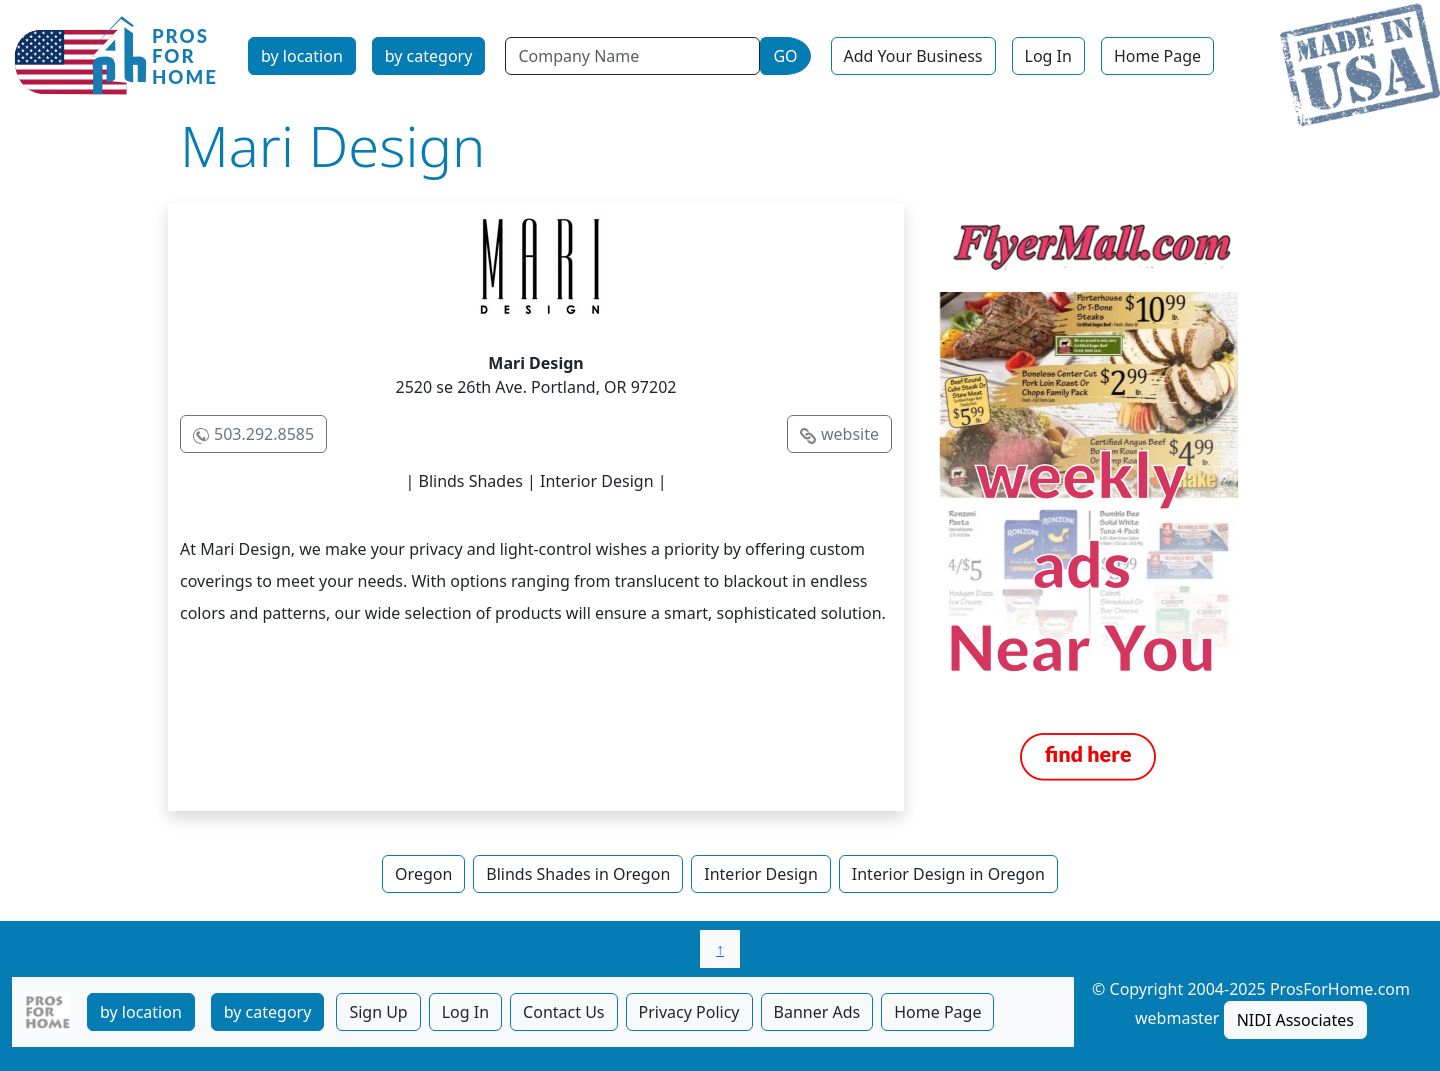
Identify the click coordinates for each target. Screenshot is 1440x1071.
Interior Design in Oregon (948, 874)
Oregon (423, 874)
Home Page (1157, 56)
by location (302, 56)
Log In (1048, 56)
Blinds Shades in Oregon (578, 874)
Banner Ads (817, 1012)
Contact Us (563, 1012)
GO (785, 56)
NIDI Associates (1295, 1020)
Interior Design (761, 874)
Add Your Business (913, 56)
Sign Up (378, 1012)
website (850, 434)
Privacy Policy (689, 1012)
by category (429, 56)
